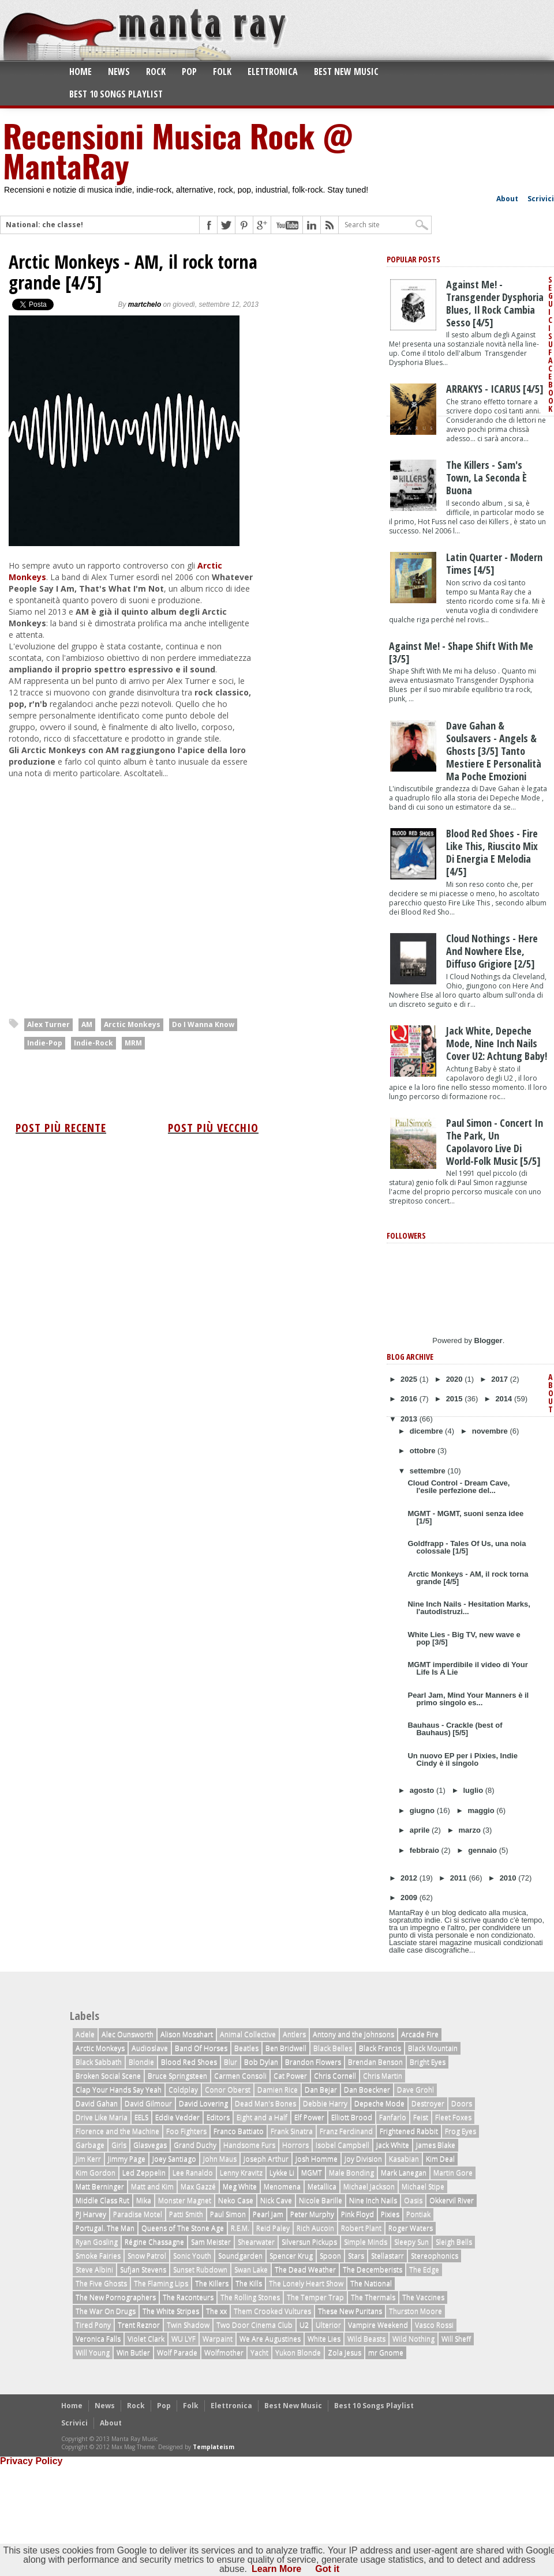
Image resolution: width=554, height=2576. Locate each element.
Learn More (276, 2569)
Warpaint (218, 2339)
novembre (491, 1431)
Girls (118, 2145)
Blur (230, 2062)
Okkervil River (451, 2200)
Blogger (488, 1340)
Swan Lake (251, 2269)
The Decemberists (372, 2269)
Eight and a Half (262, 2117)
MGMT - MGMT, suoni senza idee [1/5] (465, 1517)
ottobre (423, 1450)
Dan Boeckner (367, 2089)
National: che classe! (44, 225)
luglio (474, 1790)
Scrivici (540, 199)
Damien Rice (277, 2089)
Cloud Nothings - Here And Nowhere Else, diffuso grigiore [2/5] (492, 951)
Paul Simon (228, 2214)
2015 (455, 1398)
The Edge (424, 2269)
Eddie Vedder (177, 2117)
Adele (85, 2034)
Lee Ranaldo (193, 2173)
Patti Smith (186, 2214)
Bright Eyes (428, 2062)
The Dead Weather (305, 2269)
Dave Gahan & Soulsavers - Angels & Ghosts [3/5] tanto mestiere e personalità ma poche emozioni (493, 751)
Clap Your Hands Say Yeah (119, 2089)
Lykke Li (281, 2173)
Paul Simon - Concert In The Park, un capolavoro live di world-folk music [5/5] (494, 1142)
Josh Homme (316, 2159)
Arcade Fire (420, 2034)
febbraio (425, 1850)
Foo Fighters (186, 2131)
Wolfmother (224, 2352)
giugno (423, 1810)
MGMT (311, 2173)
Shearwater (256, 2242)
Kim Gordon (95, 2173)
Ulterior (328, 2325)
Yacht (259, 2352)
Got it (327, 2569)
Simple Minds (365, 2242)
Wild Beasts (366, 2339)
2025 (410, 1379)
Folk (222, 71)
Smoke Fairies (98, 2256)
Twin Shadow (188, 2325)
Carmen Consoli (240, 2076)
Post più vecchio (213, 1127)
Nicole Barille (320, 2200)
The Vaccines (423, 2297)
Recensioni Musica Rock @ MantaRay (178, 150)
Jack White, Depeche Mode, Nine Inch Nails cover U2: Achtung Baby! (496, 1043)
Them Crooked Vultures (272, 2311)
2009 (410, 1897)
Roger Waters (410, 2228)
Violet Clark (146, 2339)
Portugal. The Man (105, 2228)
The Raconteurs (188, 2297)
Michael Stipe (423, 2186)
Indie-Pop (44, 1043)
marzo (471, 1830)
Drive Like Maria (102, 2117)
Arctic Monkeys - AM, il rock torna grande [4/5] (133, 272)
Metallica (322, 2186)
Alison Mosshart (186, 2034)
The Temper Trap (315, 2297)
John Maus (220, 2159)
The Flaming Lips (161, 2283)
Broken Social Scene (108, 2076)
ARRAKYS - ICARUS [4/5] (495, 389)
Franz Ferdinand (346, 2131)
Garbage (90, 2145)
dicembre (427, 1431)
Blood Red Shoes (189, 2062)
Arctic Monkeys (132, 1024)
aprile (421, 1830)
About (507, 199)
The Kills (248, 2283)
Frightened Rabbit (409, 2131)
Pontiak (418, 2214)
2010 (509, 1878)
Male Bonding (351, 2173)
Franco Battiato (239, 2131)
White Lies (324, 2339)
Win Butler (133, 2352)
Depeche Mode (379, 2103)
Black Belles (332, 2048)
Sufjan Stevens (143, 2269)
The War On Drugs (106, 2311)
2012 (410, 1878)
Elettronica (273, 71)
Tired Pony (93, 2325)
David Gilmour (148, 2103)
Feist (420, 2117)
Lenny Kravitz (241, 2173)
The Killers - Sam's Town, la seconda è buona (486, 477)
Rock (156, 71)
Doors (461, 2103)
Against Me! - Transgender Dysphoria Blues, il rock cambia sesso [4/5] (495, 303)
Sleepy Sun (411, 2242)
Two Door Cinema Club (254, 2325)
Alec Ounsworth (128, 2034)
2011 (459, 1878)
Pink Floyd (357, 2214)
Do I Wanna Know (203, 1024)
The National (371, 2283)
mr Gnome (385, 2352)
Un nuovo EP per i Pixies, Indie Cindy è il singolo (462, 1759)
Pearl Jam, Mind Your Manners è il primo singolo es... (468, 1699)
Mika (143, 2200)
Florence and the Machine (117, 2131)
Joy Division (363, 2159)
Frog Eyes (460, 2131)
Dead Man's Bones (265, 2103)
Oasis (413, 2200)
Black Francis (380, 2048)
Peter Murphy (312, 2214)
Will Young (93, 2352)
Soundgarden (240, 2256)
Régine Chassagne (154, 2242)
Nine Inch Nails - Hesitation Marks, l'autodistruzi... (468, 1608)
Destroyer (427, 2103)
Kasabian (404, 2159)
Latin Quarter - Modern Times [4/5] (494, 563)
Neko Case (235, 2200)
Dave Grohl (415, 2089)
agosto (423, 1790)
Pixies (390, 2214)
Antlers (294, 2034)
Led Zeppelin (144, 2173)
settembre (429, 1470)
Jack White (392, 2145)
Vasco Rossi (434, 2325)
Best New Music (346, 71)
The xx (216, 2311)
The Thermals (373, 2297)
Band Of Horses (201, 2048)
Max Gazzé (198, 2186)
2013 (410, 1419)
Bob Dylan (261, 2062)
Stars (356, 2256)
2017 (500, 1379)
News (119, 71)
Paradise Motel (137, 2214)
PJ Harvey (91, 2214)
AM (86, 1024)
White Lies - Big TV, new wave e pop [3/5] (463, 1638)
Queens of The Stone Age (182, 2228)
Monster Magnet (184, 2200)
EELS (141, 2117)
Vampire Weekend (378, 2325)
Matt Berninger (100, 2186)
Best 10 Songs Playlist (116, 94)
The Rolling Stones (250, 2297)
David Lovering (203, 2103)
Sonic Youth (192, 2256)
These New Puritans (350, 2311)
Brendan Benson (375, 2062)
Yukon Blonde (298, 2352)
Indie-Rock (93, 1043)
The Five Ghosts (101, 2283)
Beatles (246, 2048)
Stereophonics (434, 2256)
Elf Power (309, 2117)
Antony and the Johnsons (353, 2034)
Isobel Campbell (342, 2145)
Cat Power (290, 2076)
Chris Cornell (335, 2076)
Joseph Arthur (266, 2159)
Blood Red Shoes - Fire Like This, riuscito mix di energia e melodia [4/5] (492, 852)
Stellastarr (387, 2256)
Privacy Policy (31, 2461)
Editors (218, 2117)
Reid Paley (273, 2228)
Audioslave (150, 2048)
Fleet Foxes (453, 2117)
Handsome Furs (249, 2145)
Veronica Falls (98, 2339)
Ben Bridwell (285, 2048)
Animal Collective (248, 2034)
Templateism (213, 2447)
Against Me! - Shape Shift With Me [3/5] (461, 652)
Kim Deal (440, 2159)
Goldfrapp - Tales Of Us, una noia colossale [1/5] (466, 1547)
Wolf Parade (177, 2352)
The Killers (212, 2283)
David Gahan (97, 2103)
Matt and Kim (152, 2186)
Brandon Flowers (313, 2062)
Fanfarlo (392, 2117)
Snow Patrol (147, 2256)
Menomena (282, 2186)
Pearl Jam (268, 2214)
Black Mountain (433, 2048)
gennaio (483, 1850)
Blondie (141, 2062)
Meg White (240, 2186)
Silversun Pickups (309, 2242)
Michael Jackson (369, 2186)
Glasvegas (150, 2145)
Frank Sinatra (292, 2131)
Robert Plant (361, 2228)
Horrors (295, 2145)
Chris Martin (382, 2076)
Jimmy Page (126, 2159)
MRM (133, 1043)
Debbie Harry (325, 2103)
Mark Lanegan (403, 2173)
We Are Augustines (270, 2339)
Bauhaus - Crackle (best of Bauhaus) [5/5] (454, 1729)
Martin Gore (453, 2173)
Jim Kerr (88, 2159)
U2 (304, 2325)
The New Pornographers (116, 2297)
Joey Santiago (174, 2159)
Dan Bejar (321, 2089)
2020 (455, 1379)
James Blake (435, 2145)
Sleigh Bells (454, 2242)
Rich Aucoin (315, 2228)
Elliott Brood (351, 2117)
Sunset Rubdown (200, 2269)
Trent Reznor (139, 2325)
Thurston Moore (415, 2311)
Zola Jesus (344, 2352)
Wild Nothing (413, 2339)
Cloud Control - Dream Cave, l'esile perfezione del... (458, 1487)
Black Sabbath (99, 2062)
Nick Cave (276, 2200)
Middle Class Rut (102, 2200)
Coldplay (183, 2089)
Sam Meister (211, 2242)
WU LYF (183, 2339)
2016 (410, 1398)
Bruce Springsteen (177, 2076)
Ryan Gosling (97, 2242)
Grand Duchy (195, 2145)
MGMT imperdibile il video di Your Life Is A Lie (467, 1668)
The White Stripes (171, 2311)
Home (80, 71)
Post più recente (61, 1127)
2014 (504, 1398)
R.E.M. (240, 2228)
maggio (481, 1810)
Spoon (330, 2256)
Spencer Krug (291, 2256)
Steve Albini (94, 2269)
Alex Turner (48, 1024)
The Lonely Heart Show (306, 2283)
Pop (189, 71)
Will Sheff (456, 2339)
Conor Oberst (227, 2089)
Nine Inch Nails (373, 2200)
